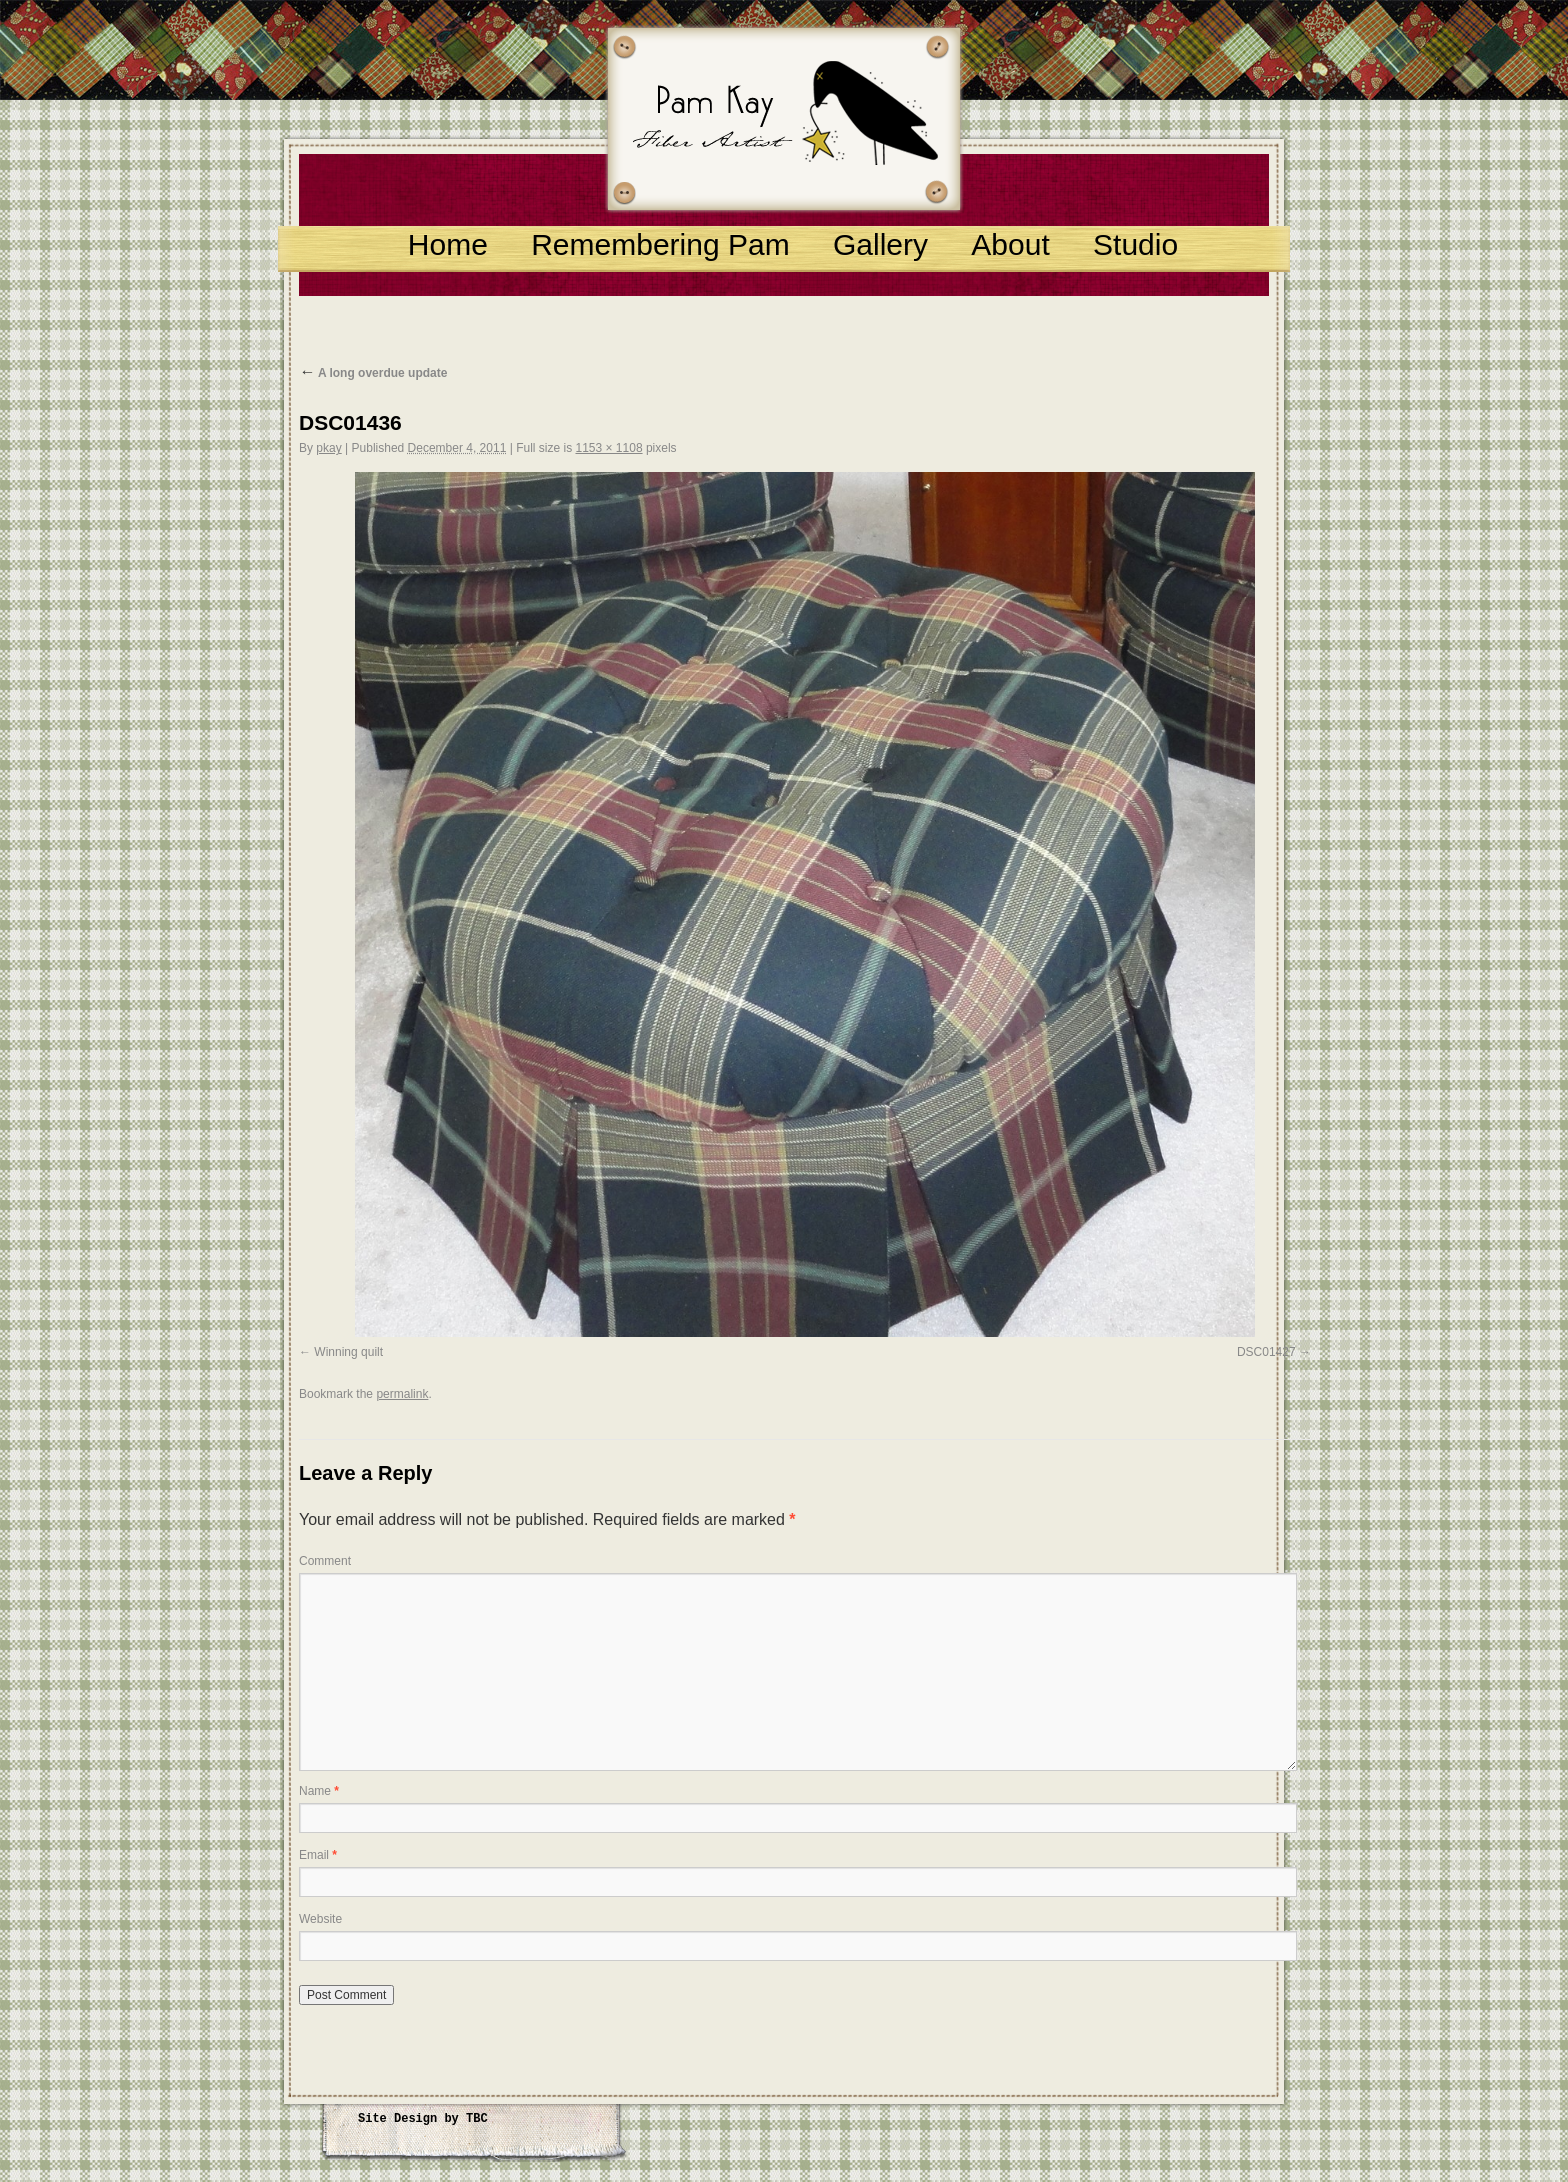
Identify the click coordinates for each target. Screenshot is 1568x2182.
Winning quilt (348, 1352)
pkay (328, 448)
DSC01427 (1266, 1352)
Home (448, 244)
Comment (325, 1561)
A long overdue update (373, 373)
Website (320, 1919)
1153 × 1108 (608, 448)
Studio (1135, 244)
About (1010, 244)
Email (318, 1855)
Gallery (880, 244)
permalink (402, 1394)
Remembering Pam (660, 244)
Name (319, 1791)
